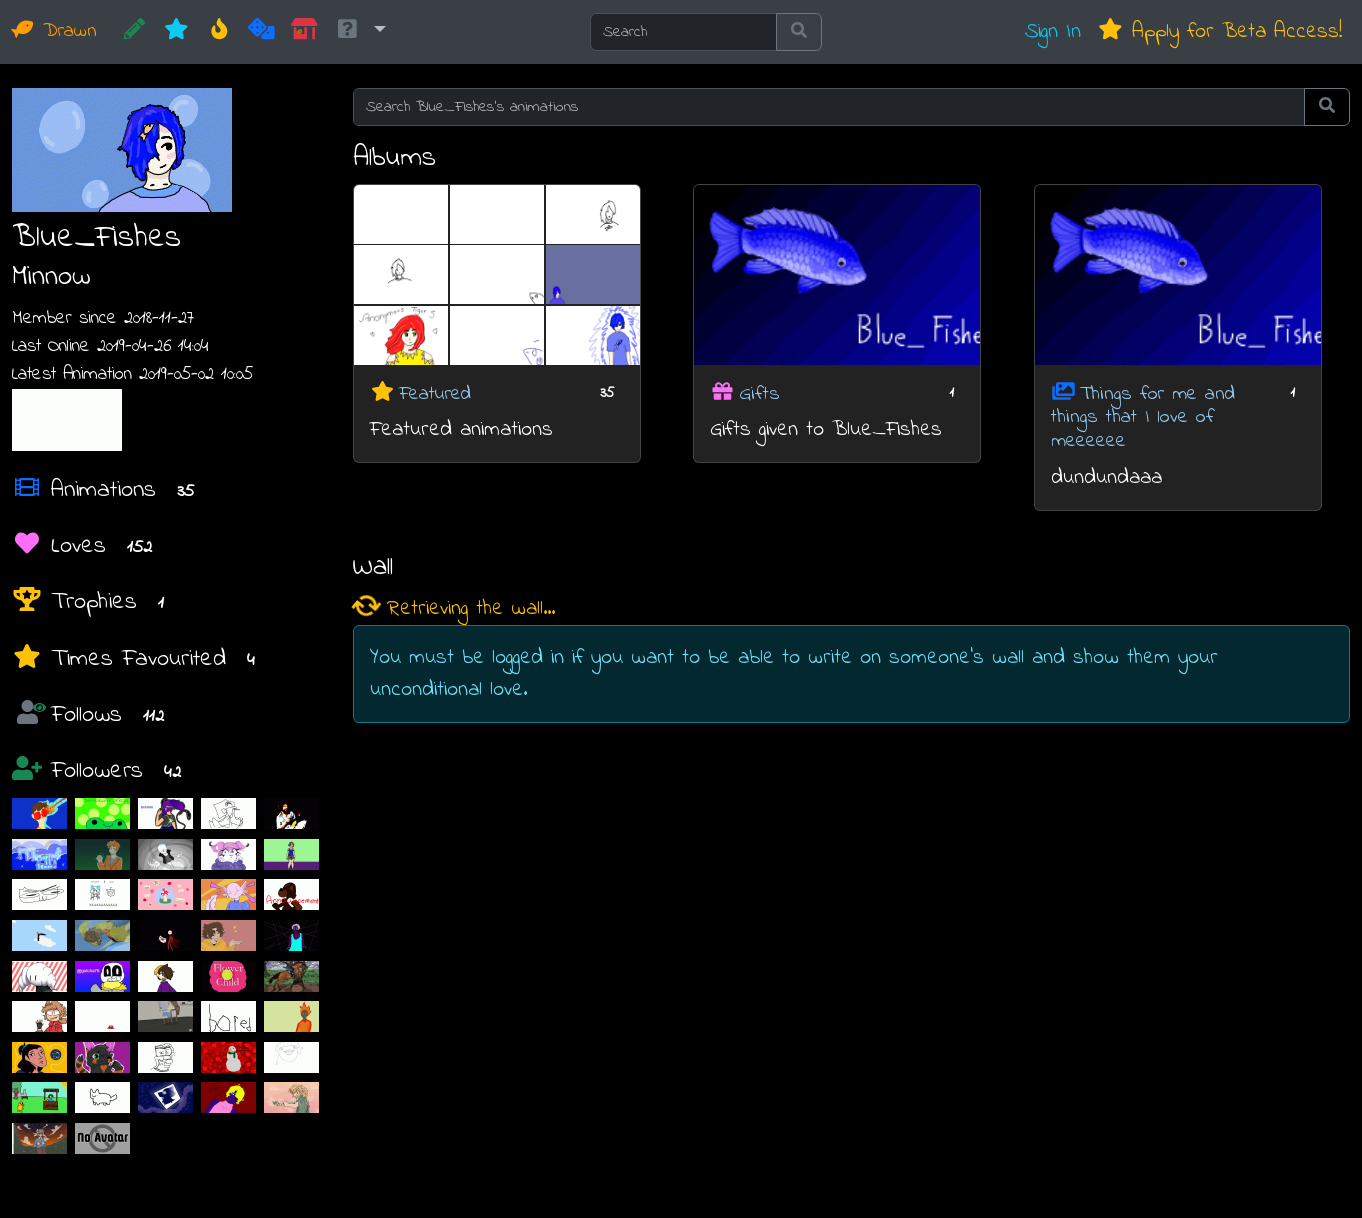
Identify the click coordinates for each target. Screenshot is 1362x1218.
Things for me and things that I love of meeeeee (1143, 417)
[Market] (304, 32)
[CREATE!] (134, 32)
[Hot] (219, 32)
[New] (176, 32)
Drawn (54, 31)
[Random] (261, 32)
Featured (435, 393)
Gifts (759, 393)
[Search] (683, 32)
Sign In (1053, 31)
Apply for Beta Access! (1219, 31)
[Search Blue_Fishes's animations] (829, 107)
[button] (360, 32)
